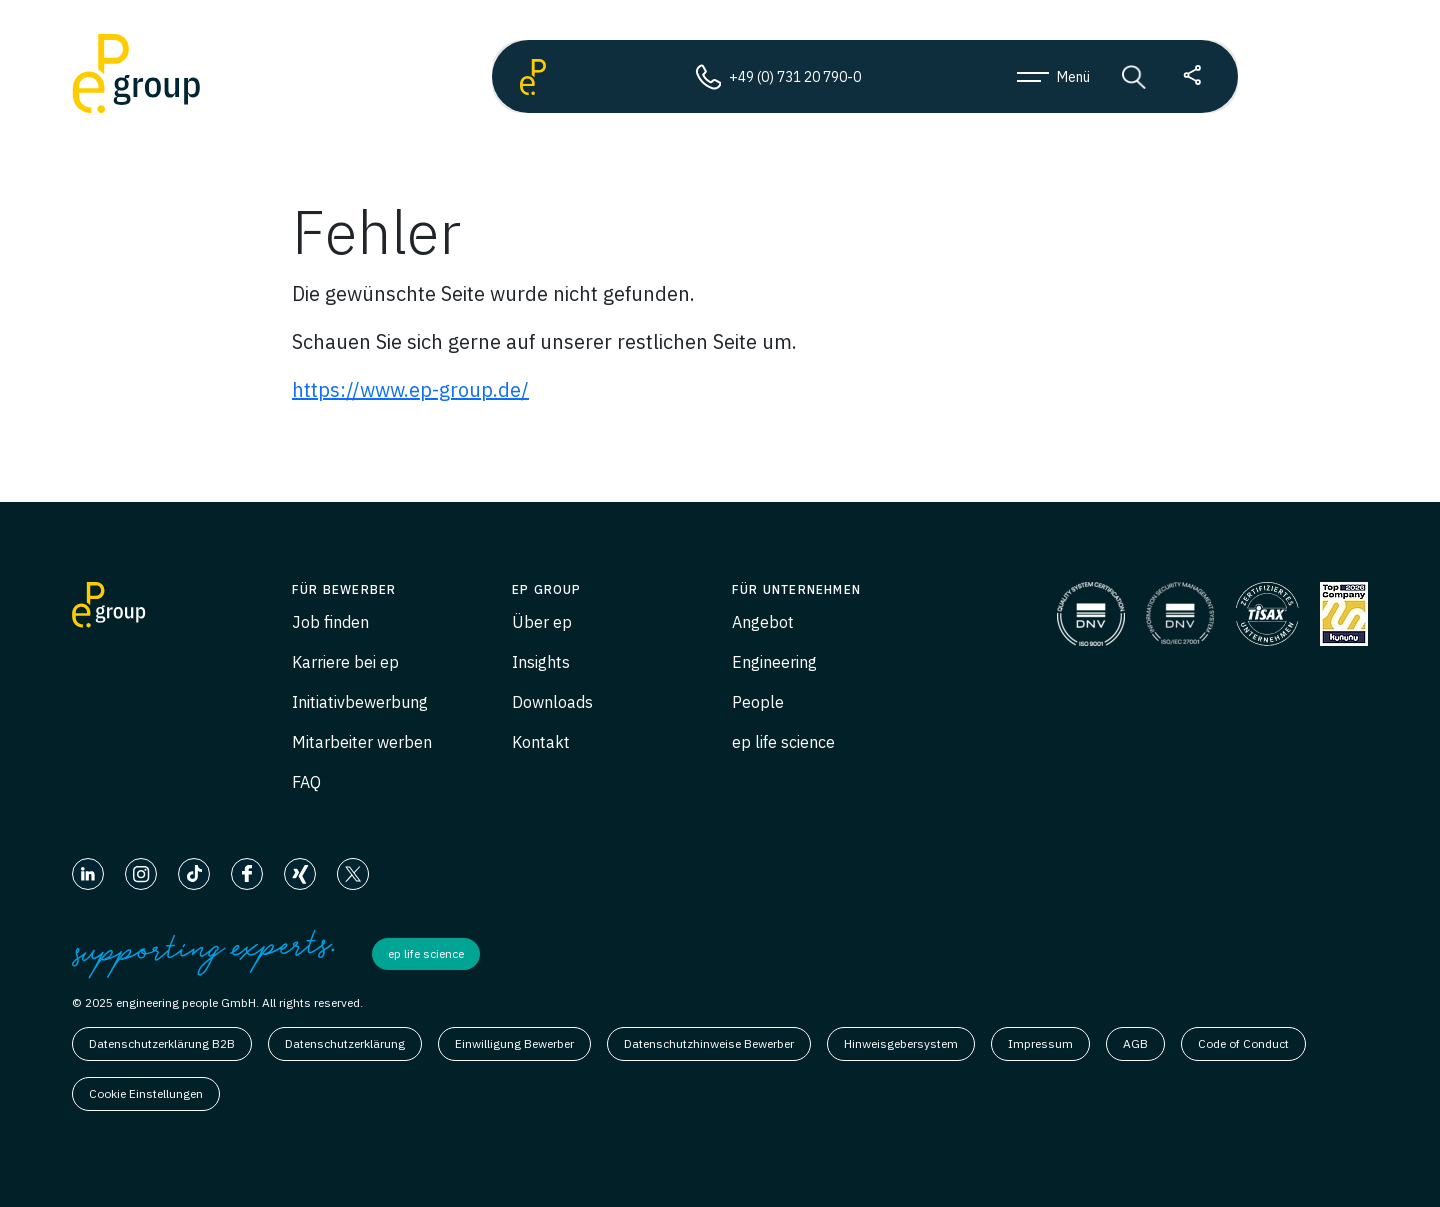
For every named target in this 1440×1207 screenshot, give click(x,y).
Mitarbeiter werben (362, 742)
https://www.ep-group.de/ (410, 389)
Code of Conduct (1243, 1043)
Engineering (774, 662)
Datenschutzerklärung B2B (162, 1043)
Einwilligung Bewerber (514, 1043)
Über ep (542, 622)
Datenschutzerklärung (345, 1043)
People (758, 702)
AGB (1135, 1043)
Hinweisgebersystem (901, 1043)
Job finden (330, 622)
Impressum (1040, 1043)
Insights (541, 662)
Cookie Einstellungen (146, 1093)
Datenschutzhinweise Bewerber (709, 1043)
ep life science (783, 742)
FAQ (306, 782)
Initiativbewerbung (360, 702)
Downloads (552, 702)
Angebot (763, 622)
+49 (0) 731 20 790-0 (778, 77)
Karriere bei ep (345, 662)
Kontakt (541, 742)
